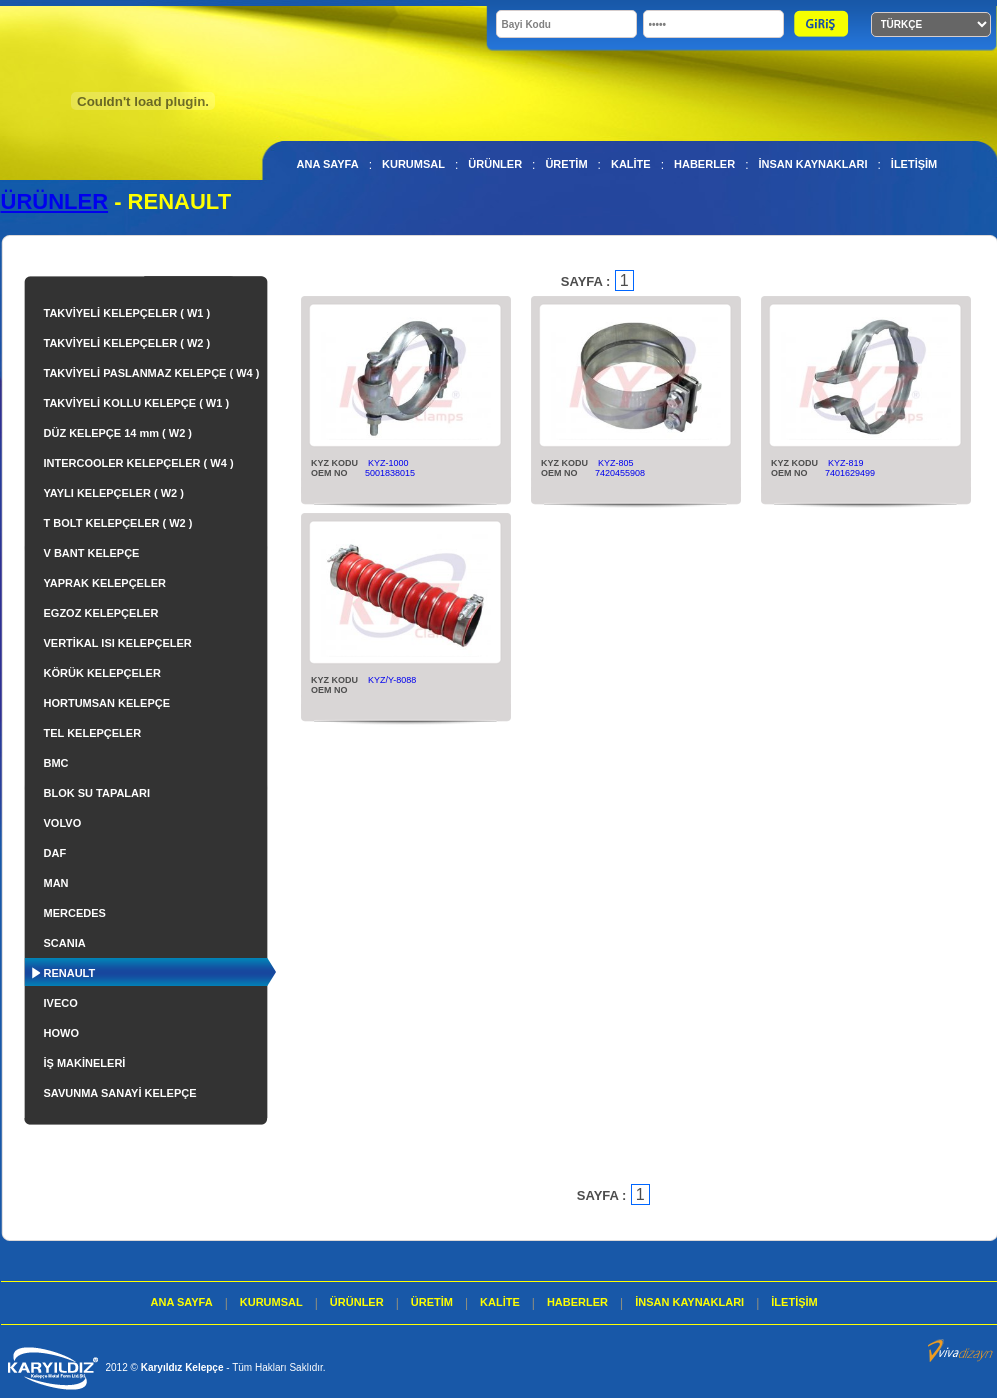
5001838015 (390, 473)
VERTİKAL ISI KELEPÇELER (118, 643)
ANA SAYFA (328, 164)
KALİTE (631, 164)
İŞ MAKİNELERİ (85, 1063)
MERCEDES (75, 913)
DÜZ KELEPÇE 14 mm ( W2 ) (118, 433)
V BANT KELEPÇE (92, 553)
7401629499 (850, 473)
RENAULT (70, 973)
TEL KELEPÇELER (93, 733)
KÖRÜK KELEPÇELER (102, 673)
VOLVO (63, 823)
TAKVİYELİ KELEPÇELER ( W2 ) (127, 343)
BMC (56, 763)
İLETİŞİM (914, 164)
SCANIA (65, 943)
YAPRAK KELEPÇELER (105, 583)
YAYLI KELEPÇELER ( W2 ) (114, 493)
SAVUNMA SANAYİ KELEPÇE (120, 1093)
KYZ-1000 (388, 463)
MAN (56, 883)
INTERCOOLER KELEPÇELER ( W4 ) (139, 463)
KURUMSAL (413, 164)
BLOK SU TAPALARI (97, 793)
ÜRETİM (566, 164)
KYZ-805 (616, 463)
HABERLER (704, 164)
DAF (55, 853)
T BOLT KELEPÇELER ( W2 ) (118, 523)
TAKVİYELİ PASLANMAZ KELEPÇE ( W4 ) (152, 373)
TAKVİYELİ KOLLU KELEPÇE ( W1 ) (137, 403)
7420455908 (620, 473)
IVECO (61, 1003)
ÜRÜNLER (495, 164)
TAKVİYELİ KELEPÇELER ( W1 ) (127, 313)
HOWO (61, 1033)
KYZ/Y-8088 (392, 680)
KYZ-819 (846, 463)
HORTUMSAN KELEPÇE (107, 703)
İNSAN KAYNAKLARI (812, 164)
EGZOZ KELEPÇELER (101, 613)
